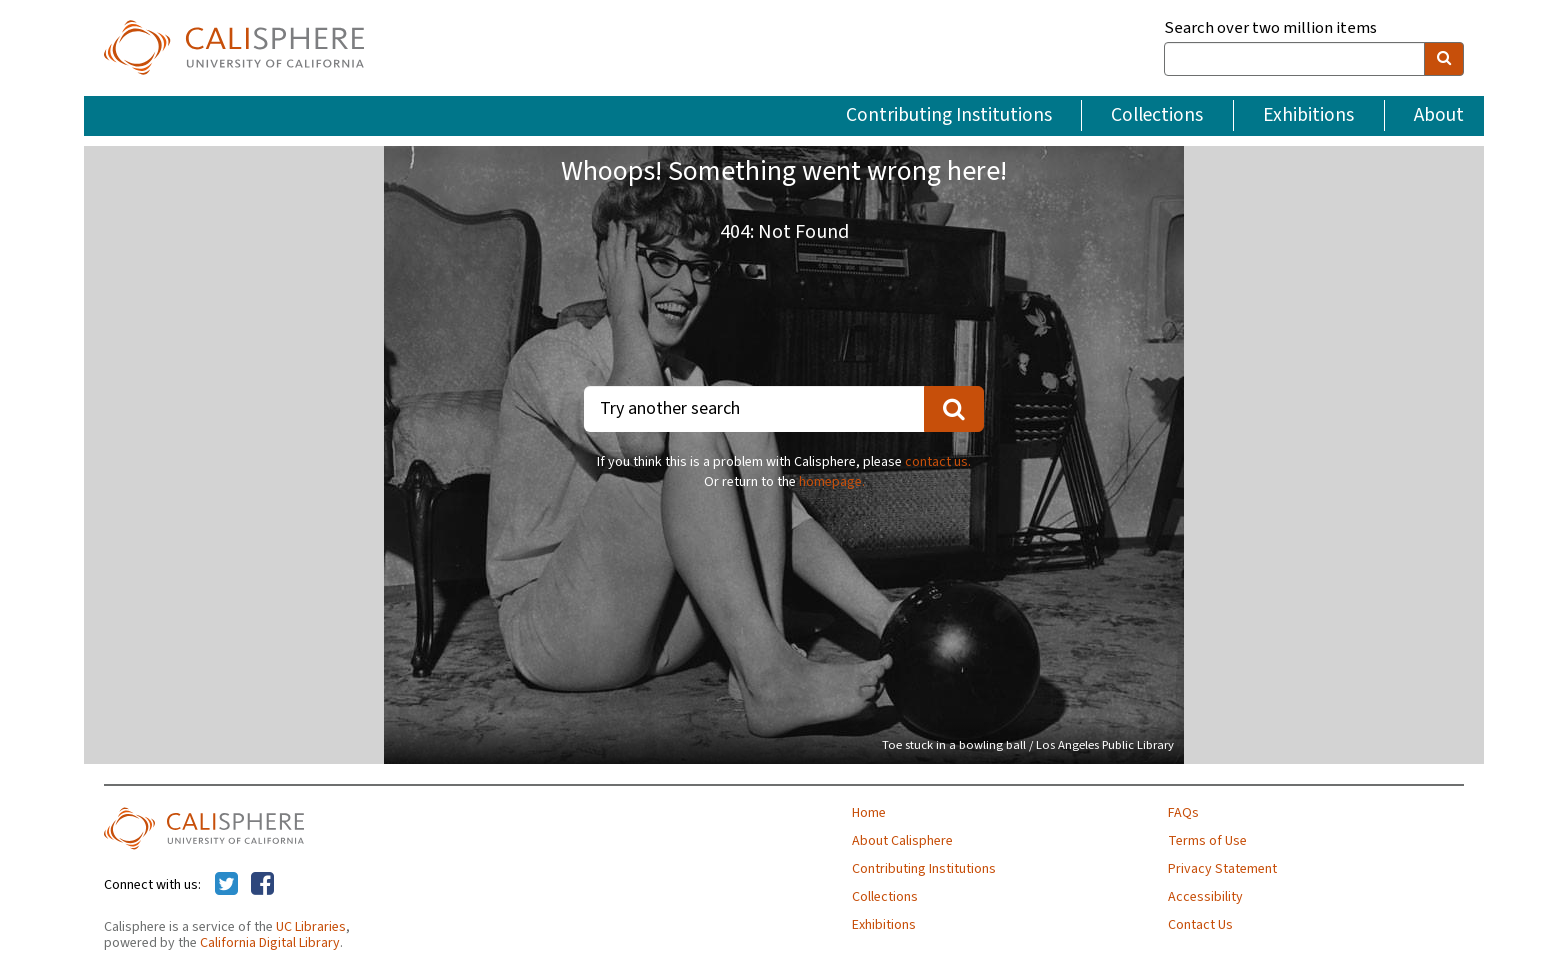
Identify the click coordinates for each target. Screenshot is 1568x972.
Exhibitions (1308, 115)
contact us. (938, 462)
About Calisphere (902, 841)
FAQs (1183, 813)
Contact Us (1200, 925)
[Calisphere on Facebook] (262, 885)
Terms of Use (1207, 841)
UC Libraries (311, 927)
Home (869, 813)
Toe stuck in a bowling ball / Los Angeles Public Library (1028, 745)
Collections (1157, 115)
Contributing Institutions (949, 115)
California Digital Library (270, 943)
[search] (1444, 59)
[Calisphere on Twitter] (226, 885)
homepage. (832, 482)
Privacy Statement (1222, 869)
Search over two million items (1270, 28)
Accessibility (1205, 897)
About (1439, 115)
